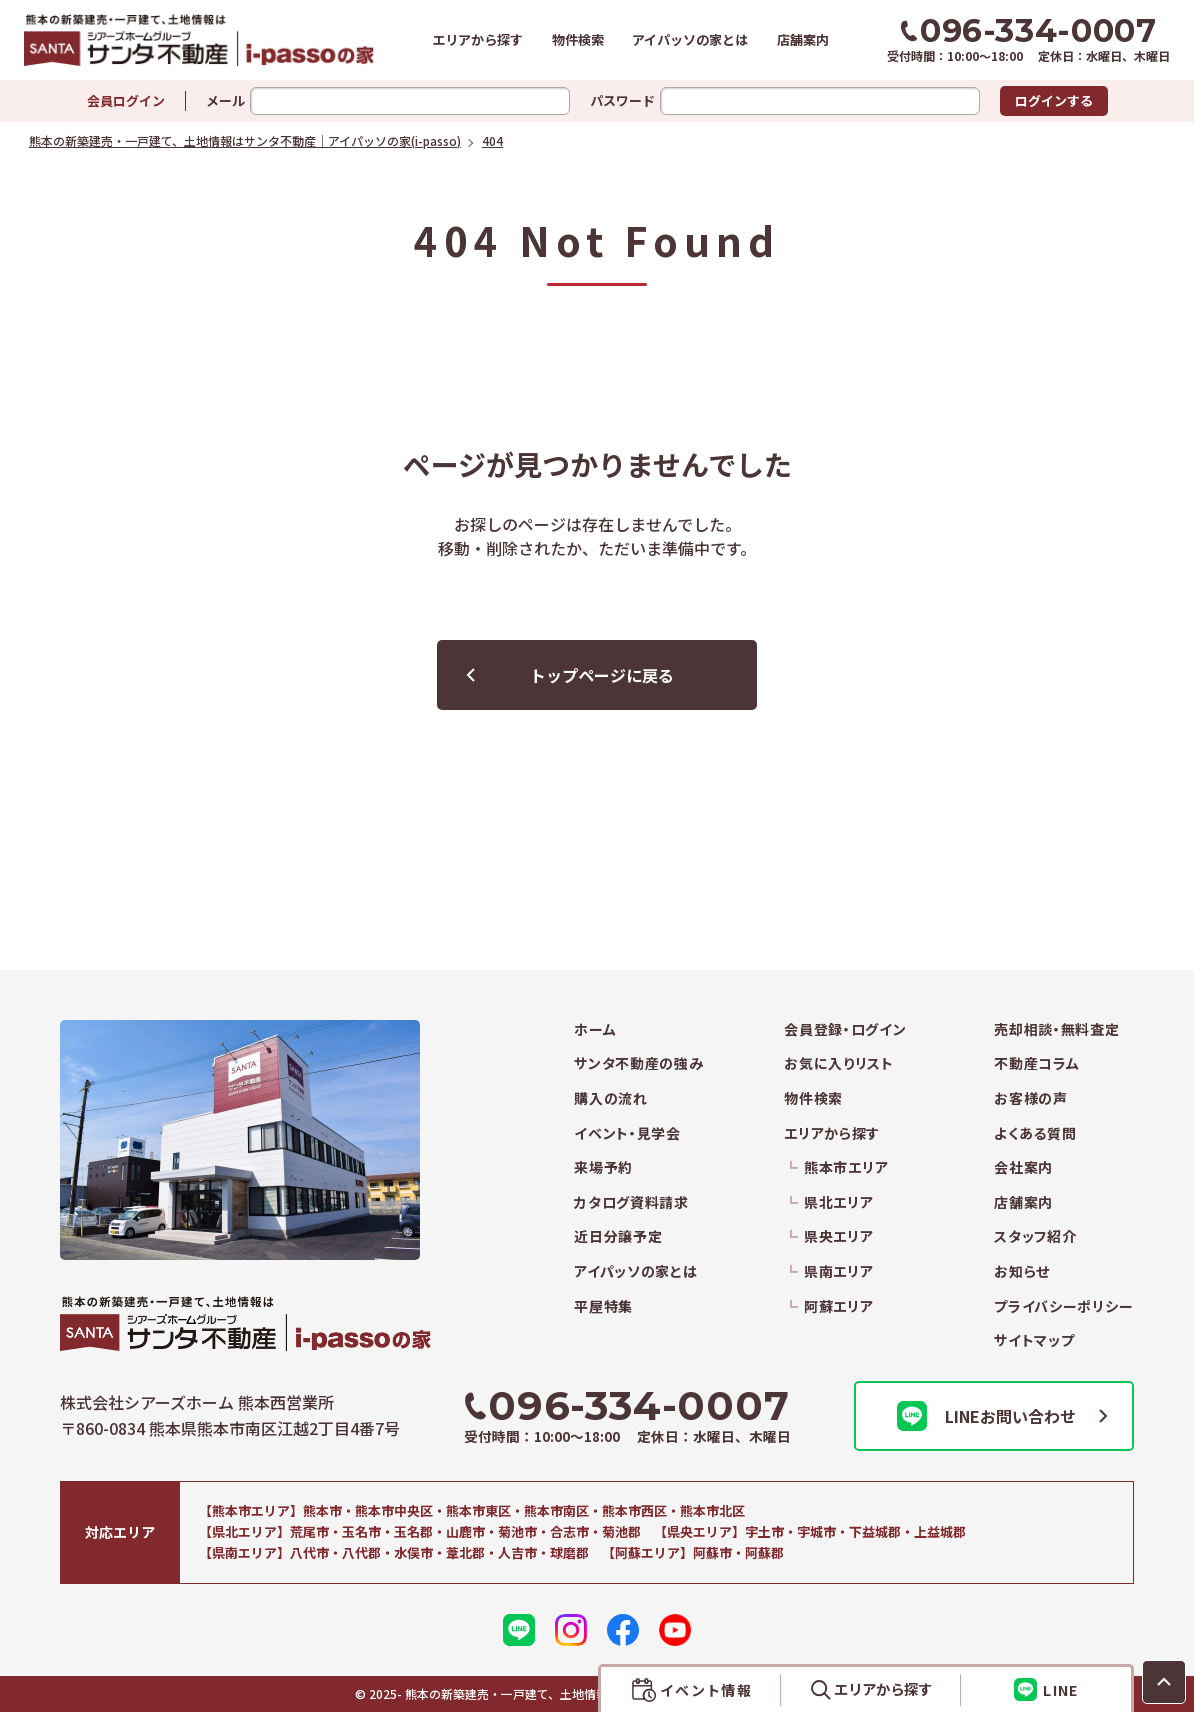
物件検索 (578, 39)
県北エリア (839, 1202)
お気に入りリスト (839, 1063)
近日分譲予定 (618, 1236)
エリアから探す (477, 39)
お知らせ (1022, 1271)
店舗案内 (803, 39)
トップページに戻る (602, 675)
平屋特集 (603, 1306)
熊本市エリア (846, 1167)
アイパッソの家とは (690, 39)
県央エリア (839, 1236)
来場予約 (603, 1167)
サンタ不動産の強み (638, 1063)
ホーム (595, 1029)
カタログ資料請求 (631, 1202)
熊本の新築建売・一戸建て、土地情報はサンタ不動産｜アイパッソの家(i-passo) (199, 40)
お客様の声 (1031, 1098)
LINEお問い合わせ (986, 1416)
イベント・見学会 (627, 1133)
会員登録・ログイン (845, 1029)
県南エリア (839, 1271)
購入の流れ (611, 1098)
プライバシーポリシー (1063, 1306)
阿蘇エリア (839, 1306)
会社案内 (1023, 1167)
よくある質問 (1035, 1133)
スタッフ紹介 (1035, 1236)
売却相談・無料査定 (1056, 1029)
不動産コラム (1036, 1063)
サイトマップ (1034, 1340)
